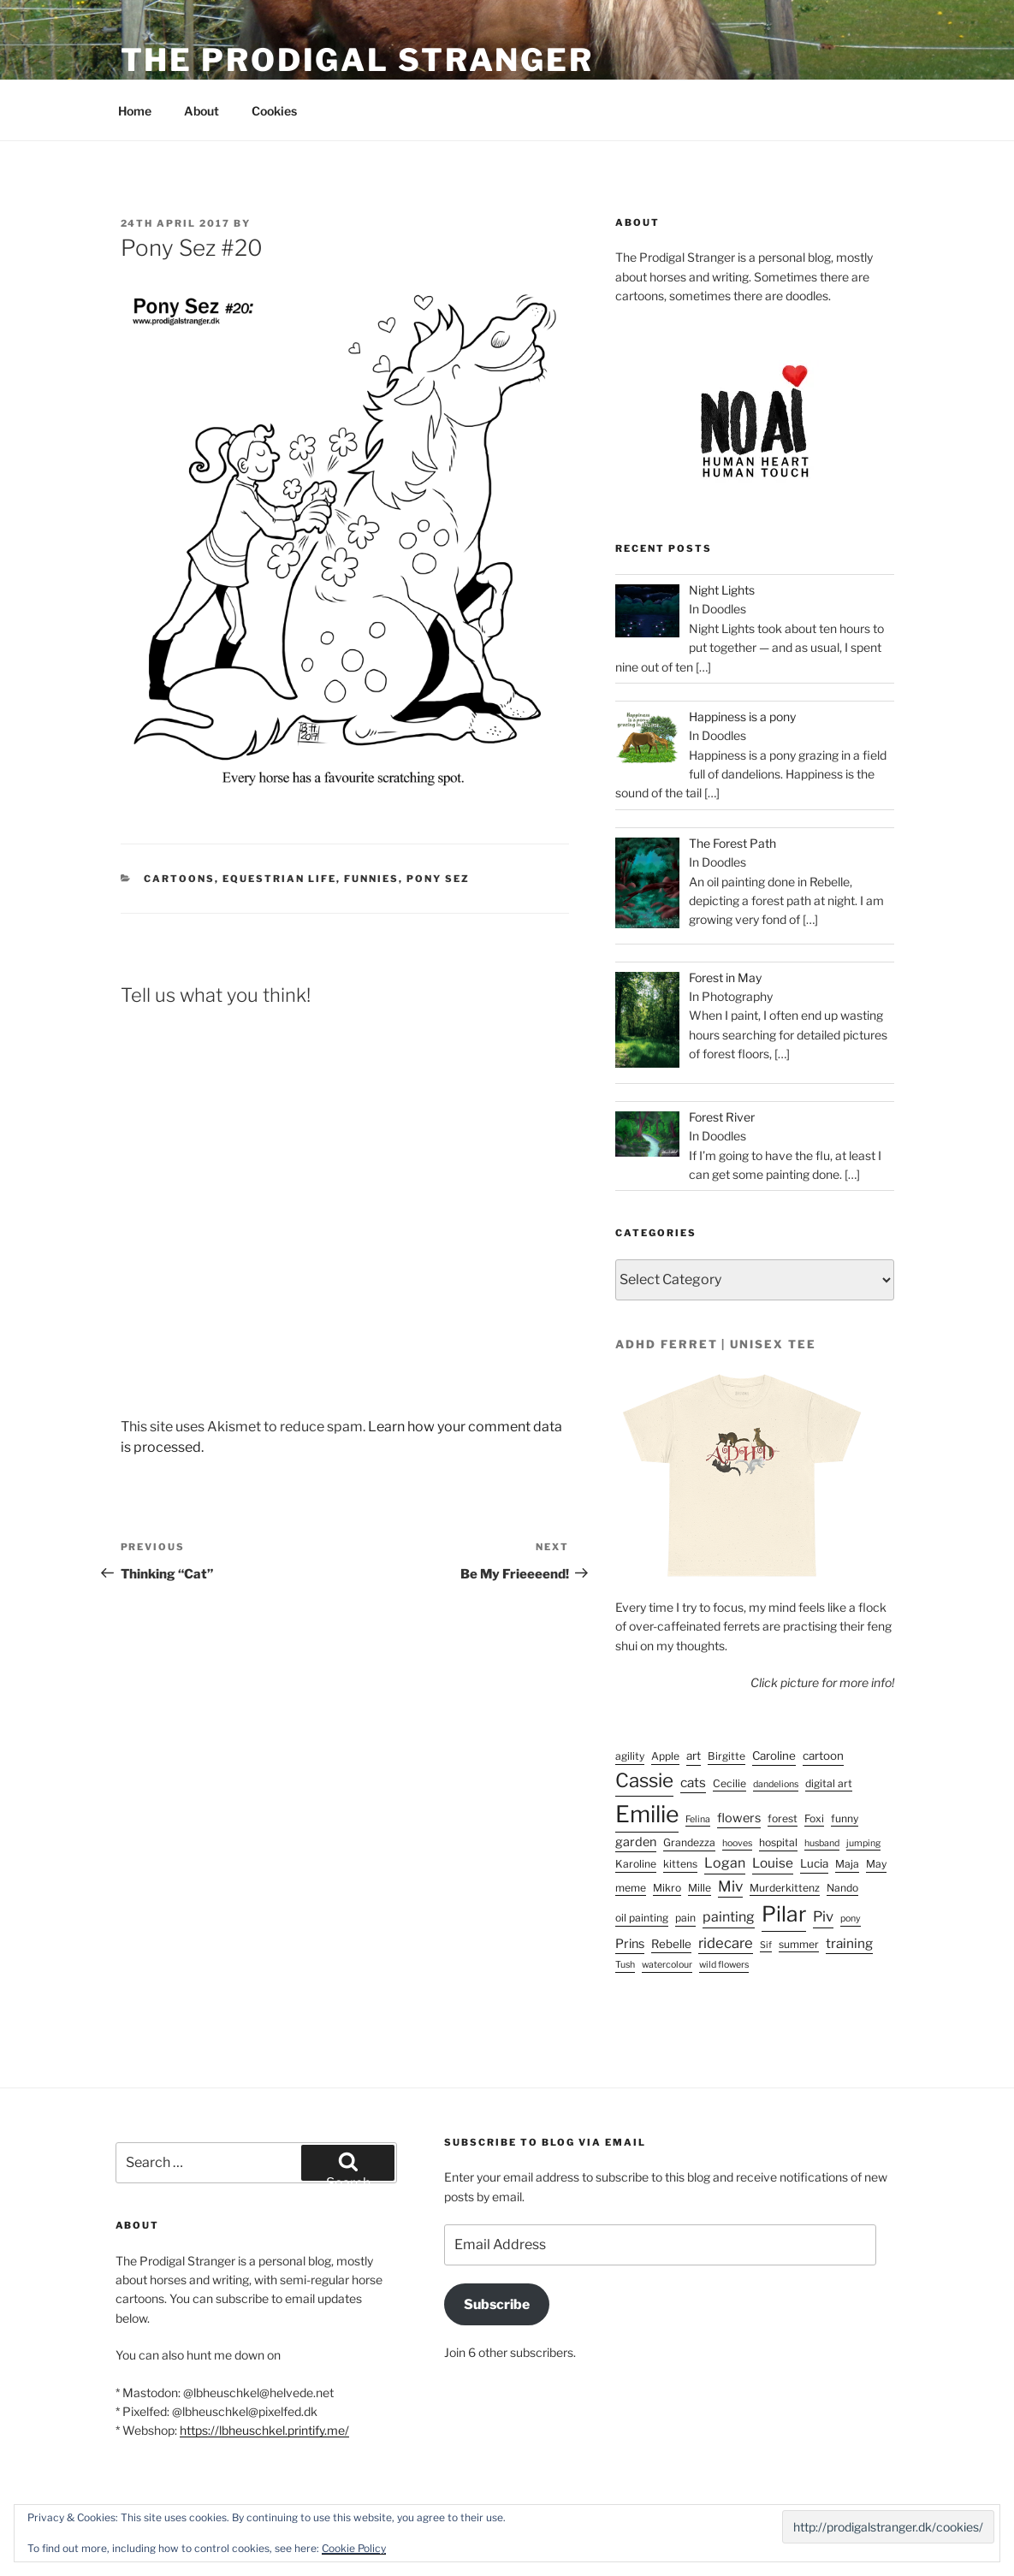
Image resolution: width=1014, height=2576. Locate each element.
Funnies (371, 879)
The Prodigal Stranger (357, 60)
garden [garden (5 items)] (635, 1842)
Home (134, 111)
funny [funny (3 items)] (844, 1818)
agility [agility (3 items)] (629, 1756)
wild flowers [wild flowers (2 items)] (724, 1964)
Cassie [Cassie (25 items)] (644, 1780)
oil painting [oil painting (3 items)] (641, 1917)
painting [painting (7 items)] (729, 1917)
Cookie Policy (354, 2548)
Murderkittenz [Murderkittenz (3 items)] (785, 1887)
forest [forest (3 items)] (783, 1818)
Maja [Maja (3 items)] (847, 1863)
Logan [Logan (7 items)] (724, 1863)
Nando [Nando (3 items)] (842, 1887)
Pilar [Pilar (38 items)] (784, 1914)
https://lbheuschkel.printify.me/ (264, 2430)
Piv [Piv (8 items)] (823, 1916)
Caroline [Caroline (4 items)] (774, 1755)
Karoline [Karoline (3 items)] (635, 1863)
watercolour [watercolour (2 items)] (667, 1964)
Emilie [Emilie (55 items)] (647, 1814)
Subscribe (497, 2304)
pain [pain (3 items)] (685, 1917)
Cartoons (179, 879)
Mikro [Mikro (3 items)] (667, 1887)
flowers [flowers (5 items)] (739, 1818)
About (201, 111)
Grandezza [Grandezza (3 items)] (689, 1842)
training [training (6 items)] (849, 1943)
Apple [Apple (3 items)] (665, 1756)
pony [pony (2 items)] (850, 1918)
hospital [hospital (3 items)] (778, 1842)
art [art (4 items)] (693, 1755)
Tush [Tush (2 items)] (625, 1964)
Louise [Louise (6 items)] (772, 1863)
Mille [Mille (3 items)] (699, 1887)
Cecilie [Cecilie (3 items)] (729, 1783)
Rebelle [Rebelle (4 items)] (671, 1944)
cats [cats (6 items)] (693, 1782)
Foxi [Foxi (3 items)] (814, 1818)
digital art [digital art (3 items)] (828, 1783)
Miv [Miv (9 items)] (730, 1886)
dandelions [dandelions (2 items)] (775, 1784)
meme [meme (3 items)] (630, 1887)
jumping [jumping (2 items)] (863, 1843)
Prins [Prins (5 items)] (629, 1943)
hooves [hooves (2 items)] (737, 1843)
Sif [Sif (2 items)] (766, 1945)
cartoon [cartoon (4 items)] (823, 1755)
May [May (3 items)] (876, 1863)
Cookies (274, 111)
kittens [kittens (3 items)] (680, 1863)
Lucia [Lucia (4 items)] (814, 1863)
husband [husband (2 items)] (821, 1843)
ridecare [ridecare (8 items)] (725, 1942)
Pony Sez (438, 879)
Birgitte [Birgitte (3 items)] (726, 1756)
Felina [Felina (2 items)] (697, 1819)
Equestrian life (279, 879)
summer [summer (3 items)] (799, 1944)
